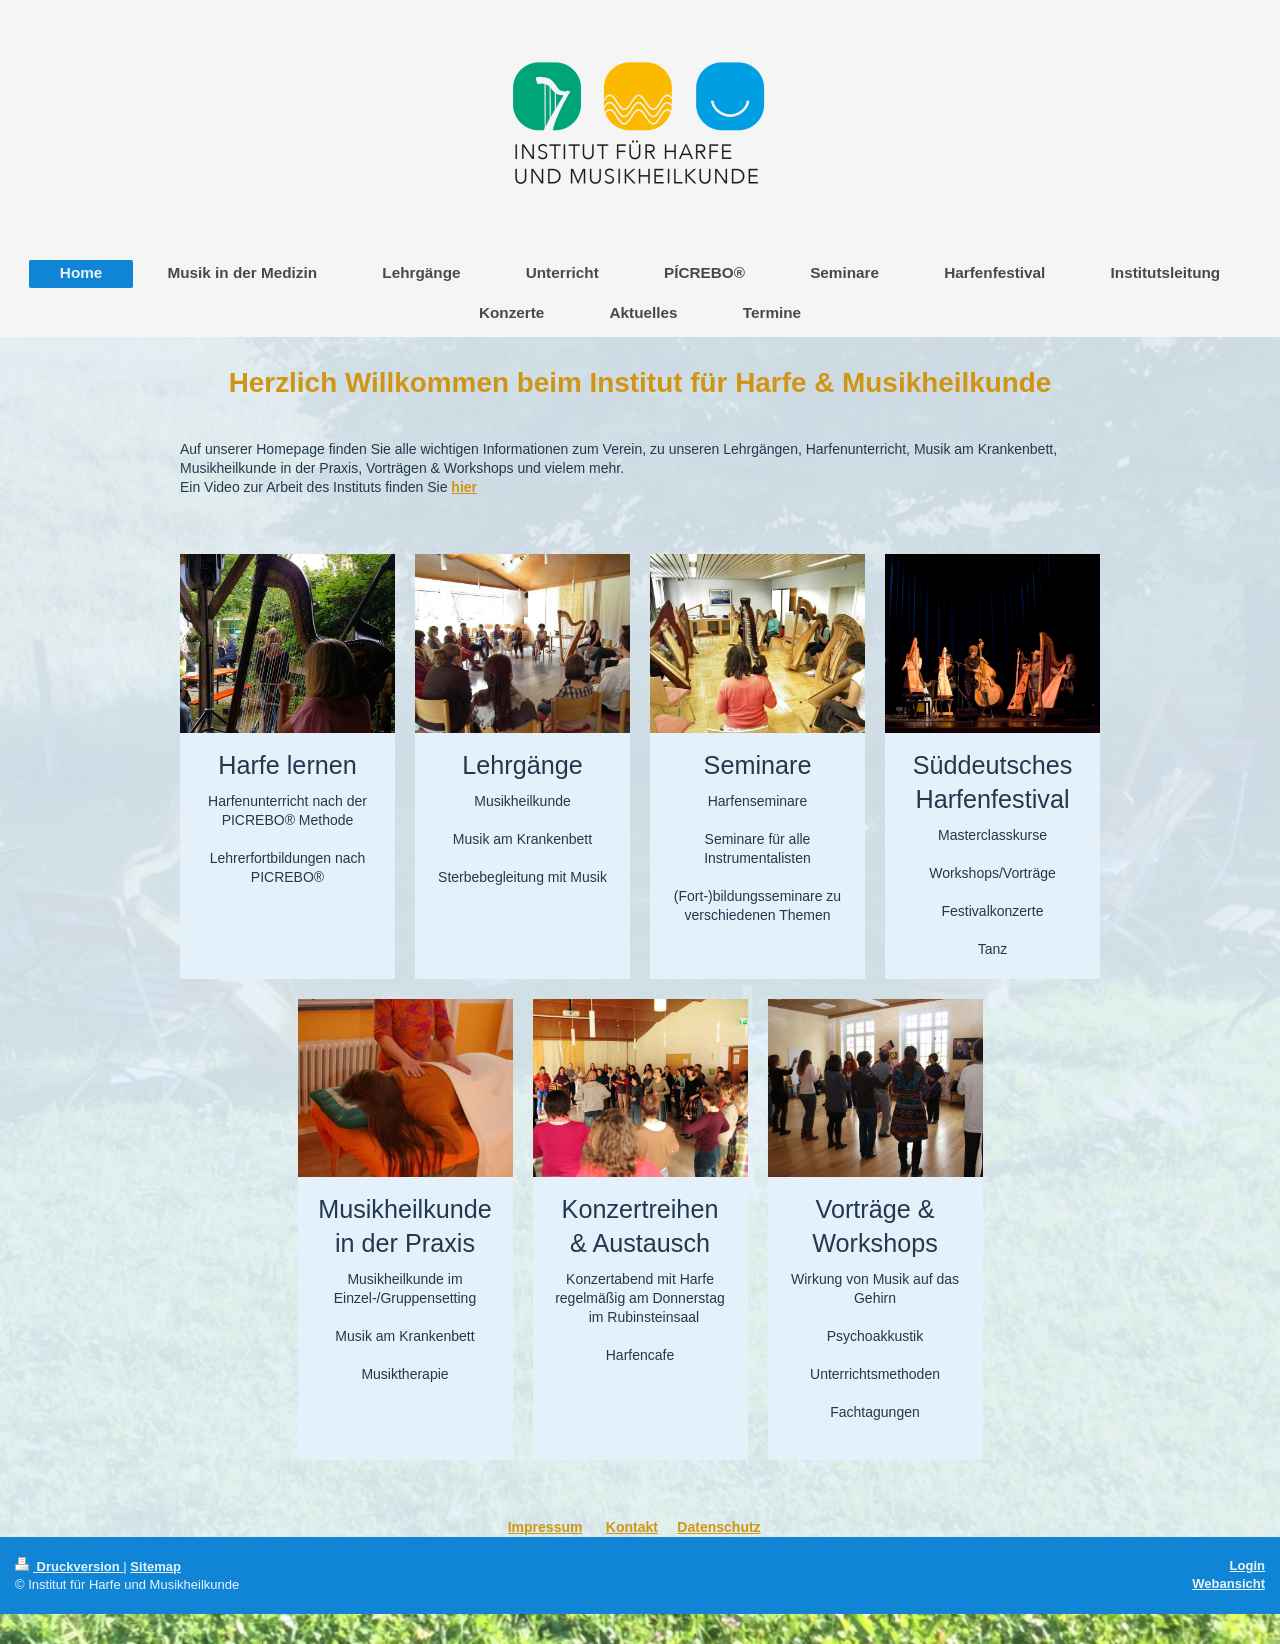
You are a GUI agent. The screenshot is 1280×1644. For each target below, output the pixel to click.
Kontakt (632, 1527)
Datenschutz (718, 1527)
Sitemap (155, 1566)
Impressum (545, 1527)
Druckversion (69, 1566)
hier (464, 487)
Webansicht (1228, 1583)
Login (1247, 1565)
